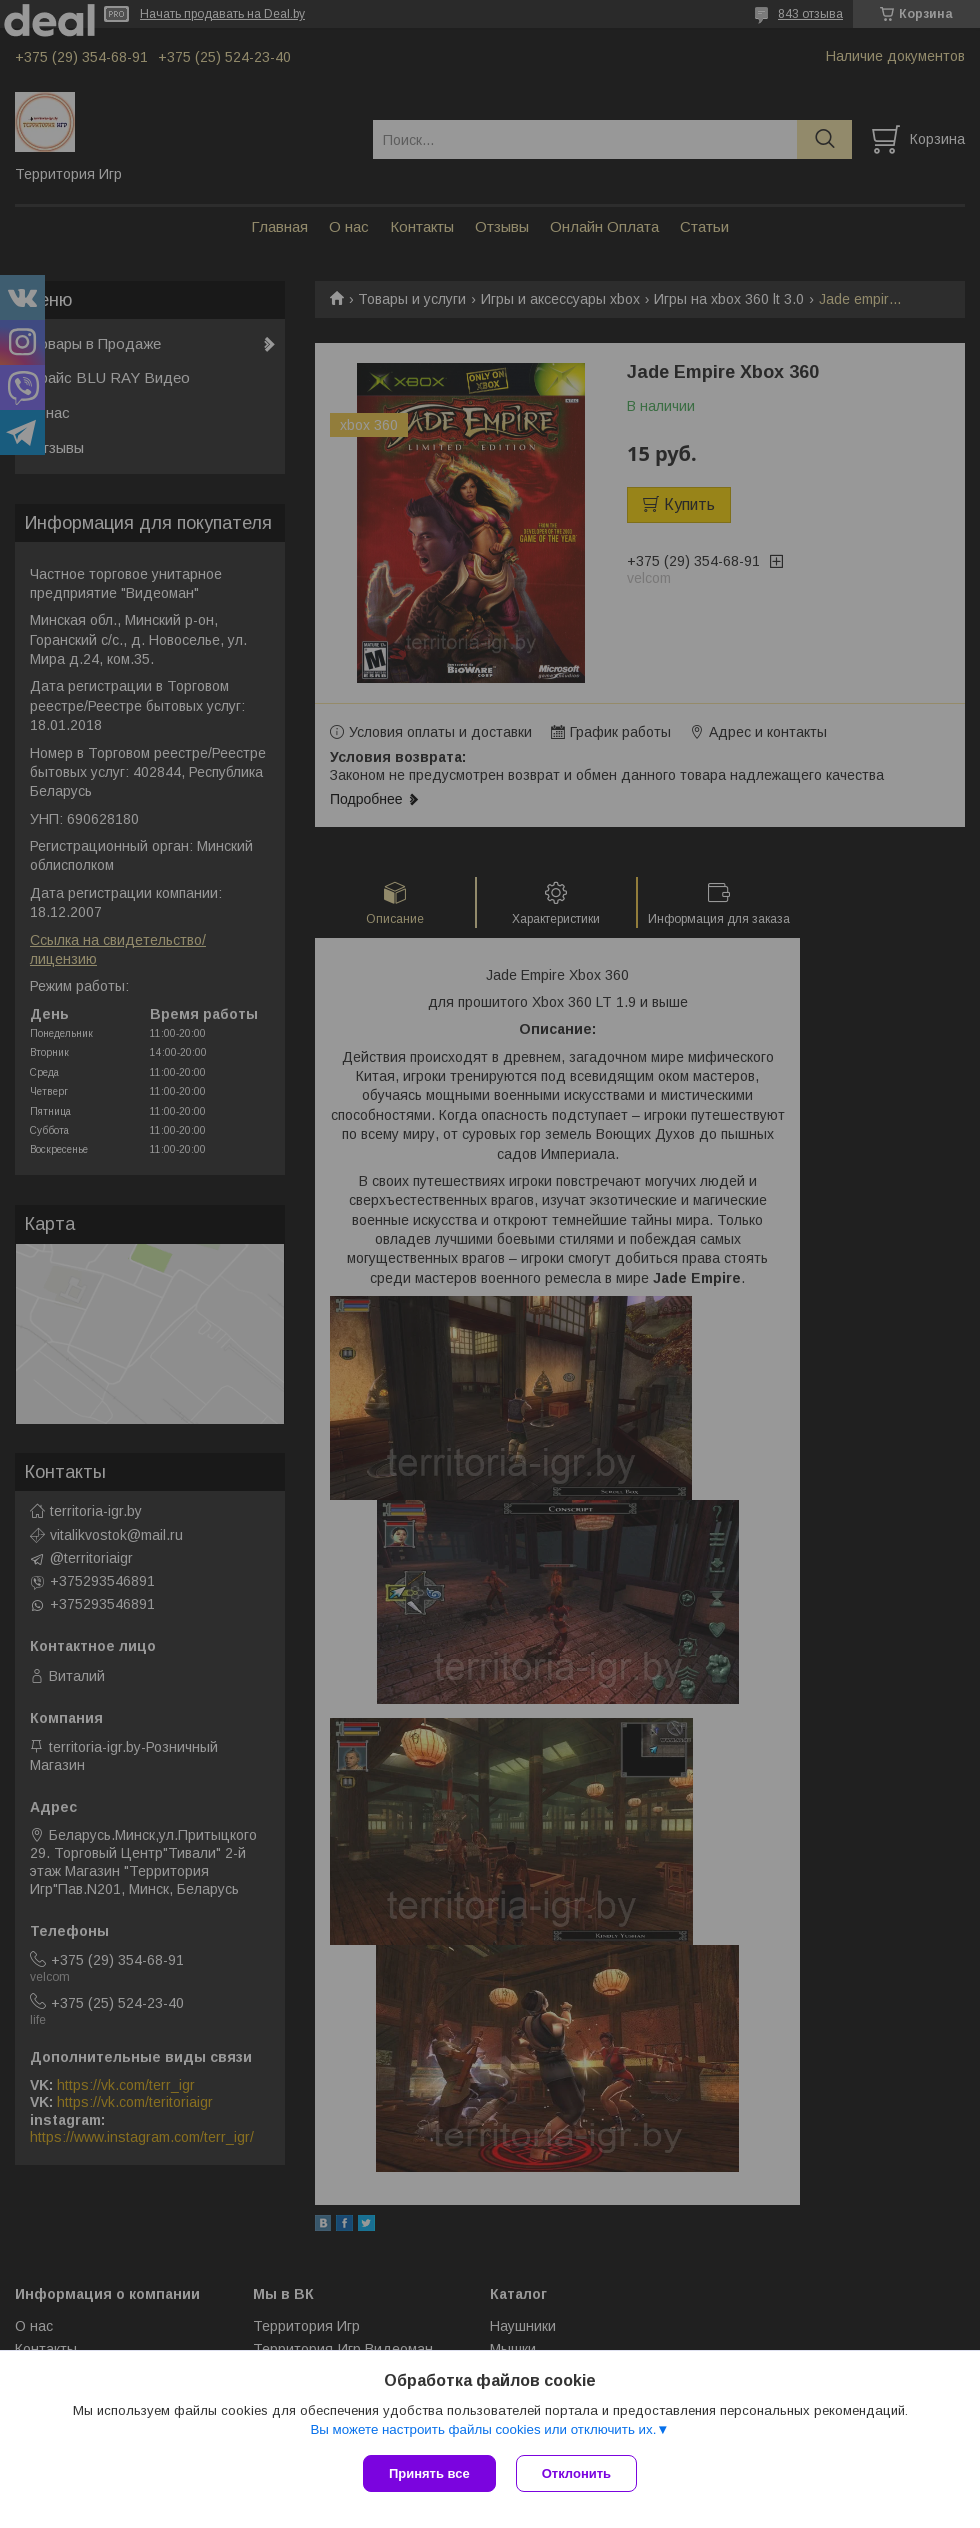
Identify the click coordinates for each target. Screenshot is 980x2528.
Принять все (429, 2473)
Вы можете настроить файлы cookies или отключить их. (483, 2429)
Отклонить (576, 2473)
